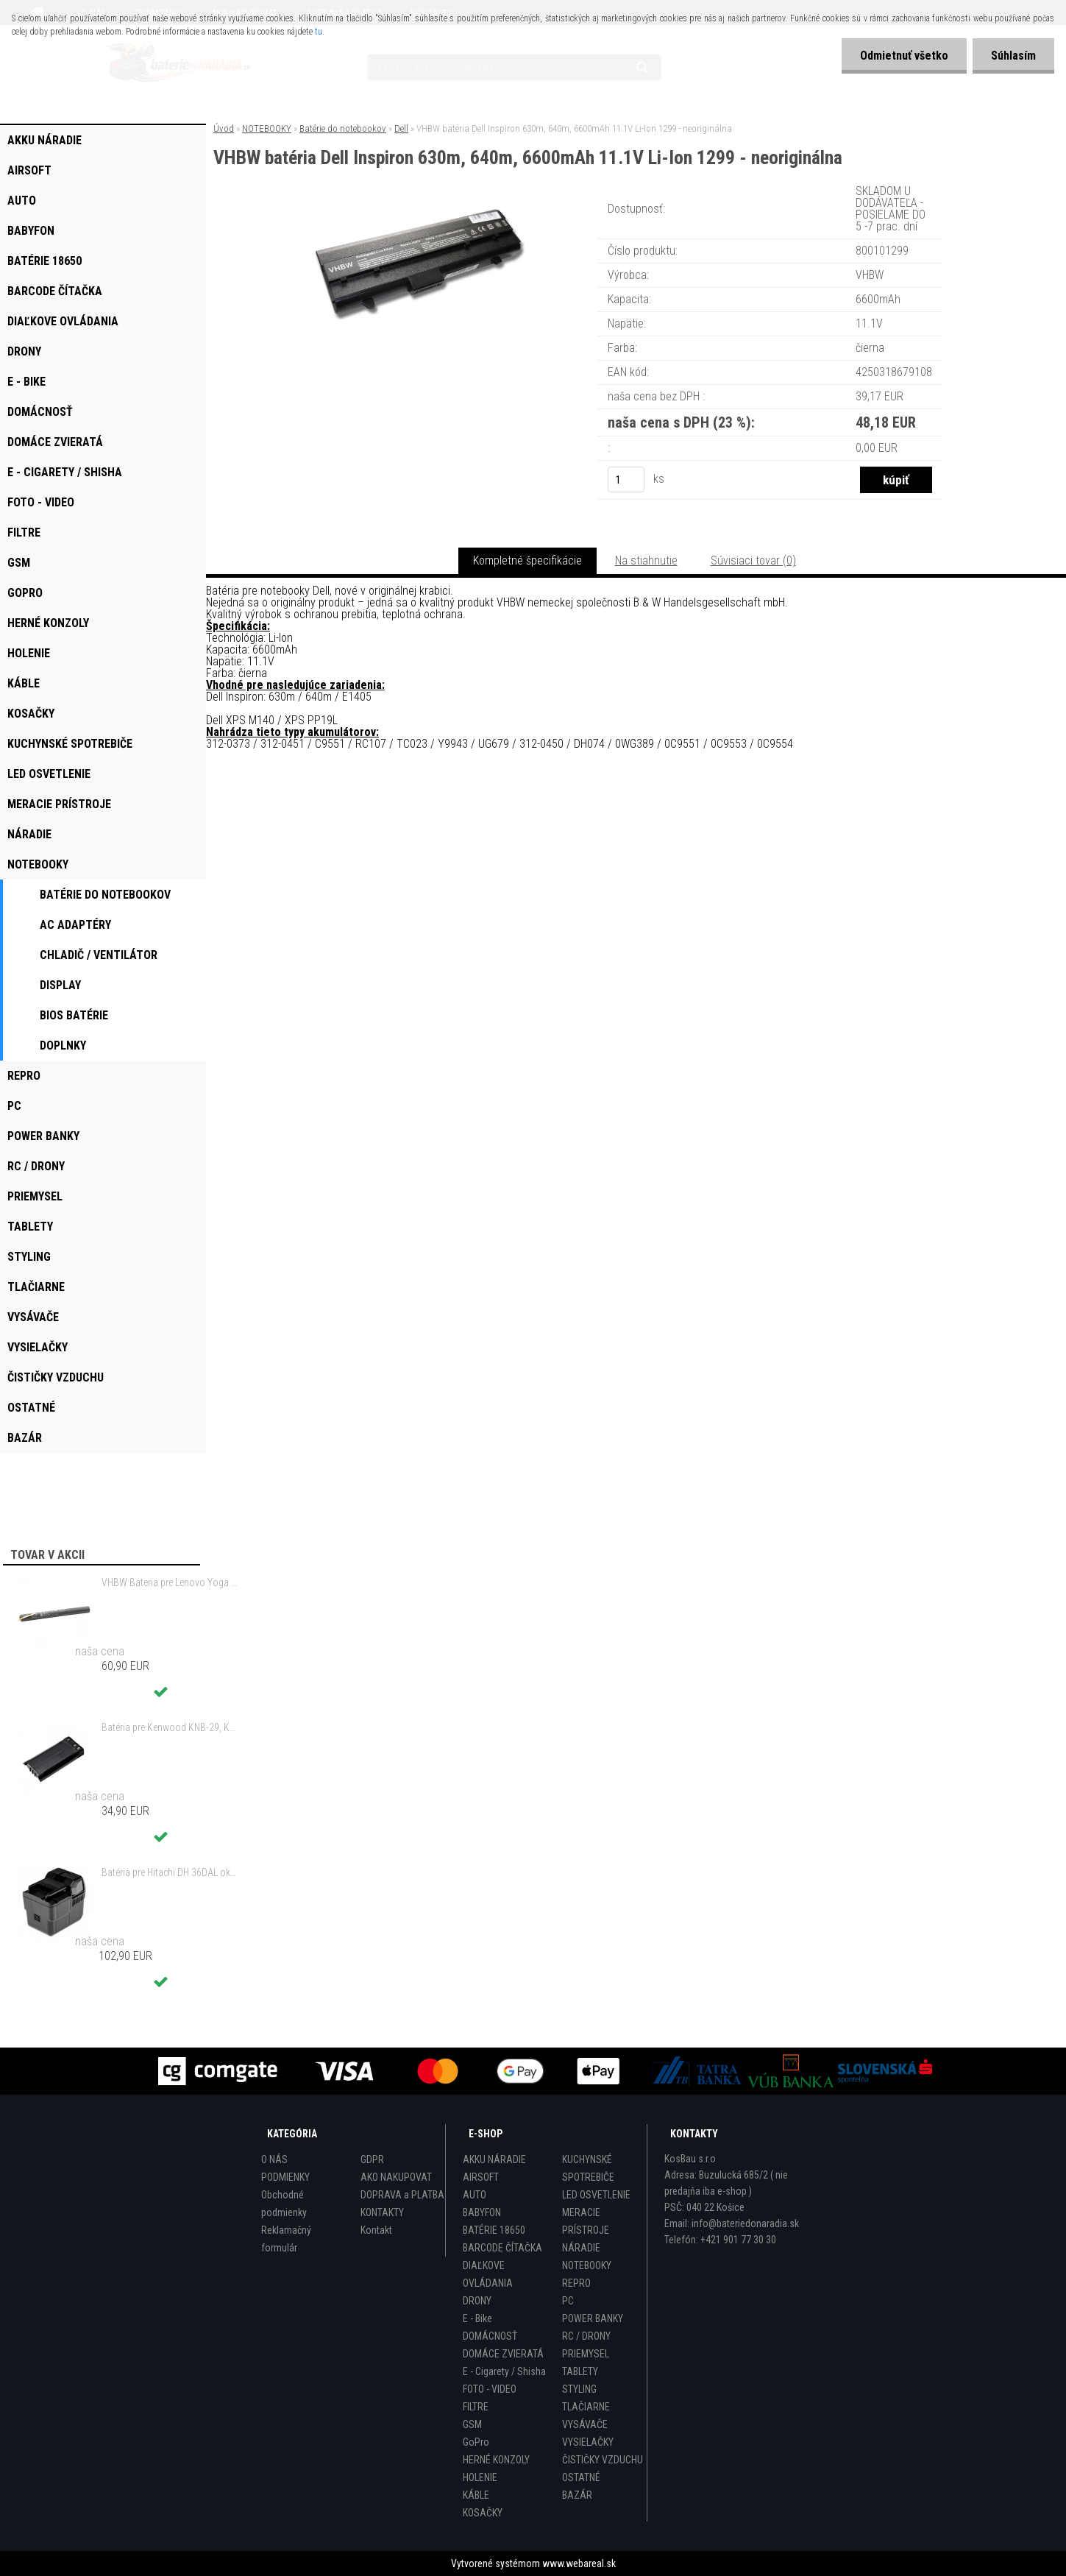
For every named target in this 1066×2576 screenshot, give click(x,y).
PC (568, 2301)
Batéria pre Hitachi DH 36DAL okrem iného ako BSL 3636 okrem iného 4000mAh (170, 1872)
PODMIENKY (285, 2177)
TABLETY (580, 2371)
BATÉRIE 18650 (494, 2230)
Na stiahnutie (646, 560)
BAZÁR (577, 2495)
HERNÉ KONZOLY (496, 2460)
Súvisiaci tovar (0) (753, 560)
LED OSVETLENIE (596, 2195)
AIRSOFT (481, 2177)
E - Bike (477, 2318)
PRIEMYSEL (585, 2354)
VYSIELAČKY (588, 2442)
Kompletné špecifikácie (527, 560)
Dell (401, 128)
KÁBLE (476, 2495)
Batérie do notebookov (342, 128)
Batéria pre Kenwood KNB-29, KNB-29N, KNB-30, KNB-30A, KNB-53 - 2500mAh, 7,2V (170, 1727)
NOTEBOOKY (266, 128)
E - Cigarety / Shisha (504, 2371)
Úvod (223, 128)
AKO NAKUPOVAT (396, 2177)
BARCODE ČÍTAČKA (502, 2248)
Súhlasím (1013, 56)
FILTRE (475, 2407)
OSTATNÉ (581, 2477)
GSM (472, 2424)
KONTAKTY (382, 2212)
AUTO (474, 2195)
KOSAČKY (482, 2513)
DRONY (477, 2301)
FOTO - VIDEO (489, 2389)
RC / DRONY (586, 2336)
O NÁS (274, 2159)
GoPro (476, 2442)
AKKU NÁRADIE (494, 2159)
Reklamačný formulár (286, 2239)
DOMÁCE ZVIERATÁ (503, 2354)
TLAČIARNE (586, 2407)
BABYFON (482, 2212)
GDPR (372, 2159)
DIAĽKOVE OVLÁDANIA (488, 2274)
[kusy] (626, 479)
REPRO (576, 2283)
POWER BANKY (592, 2318)
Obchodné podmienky (284, 2203)
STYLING (579, 2389)
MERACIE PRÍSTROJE (585, 2221)
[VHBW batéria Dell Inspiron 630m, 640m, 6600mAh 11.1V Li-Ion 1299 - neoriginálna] (419, 202)
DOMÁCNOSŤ (490, 2336)
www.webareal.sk (579, 2563)
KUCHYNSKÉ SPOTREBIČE (588, 2168)
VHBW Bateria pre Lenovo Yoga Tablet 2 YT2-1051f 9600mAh (170, 1582)
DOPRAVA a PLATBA (402, 2195)
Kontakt (376, 2230)
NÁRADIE (581, 2248)
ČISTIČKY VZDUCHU (602, 2460)
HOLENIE (480, 2477)
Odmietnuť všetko (904, 56)
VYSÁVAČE (585, 2424)
